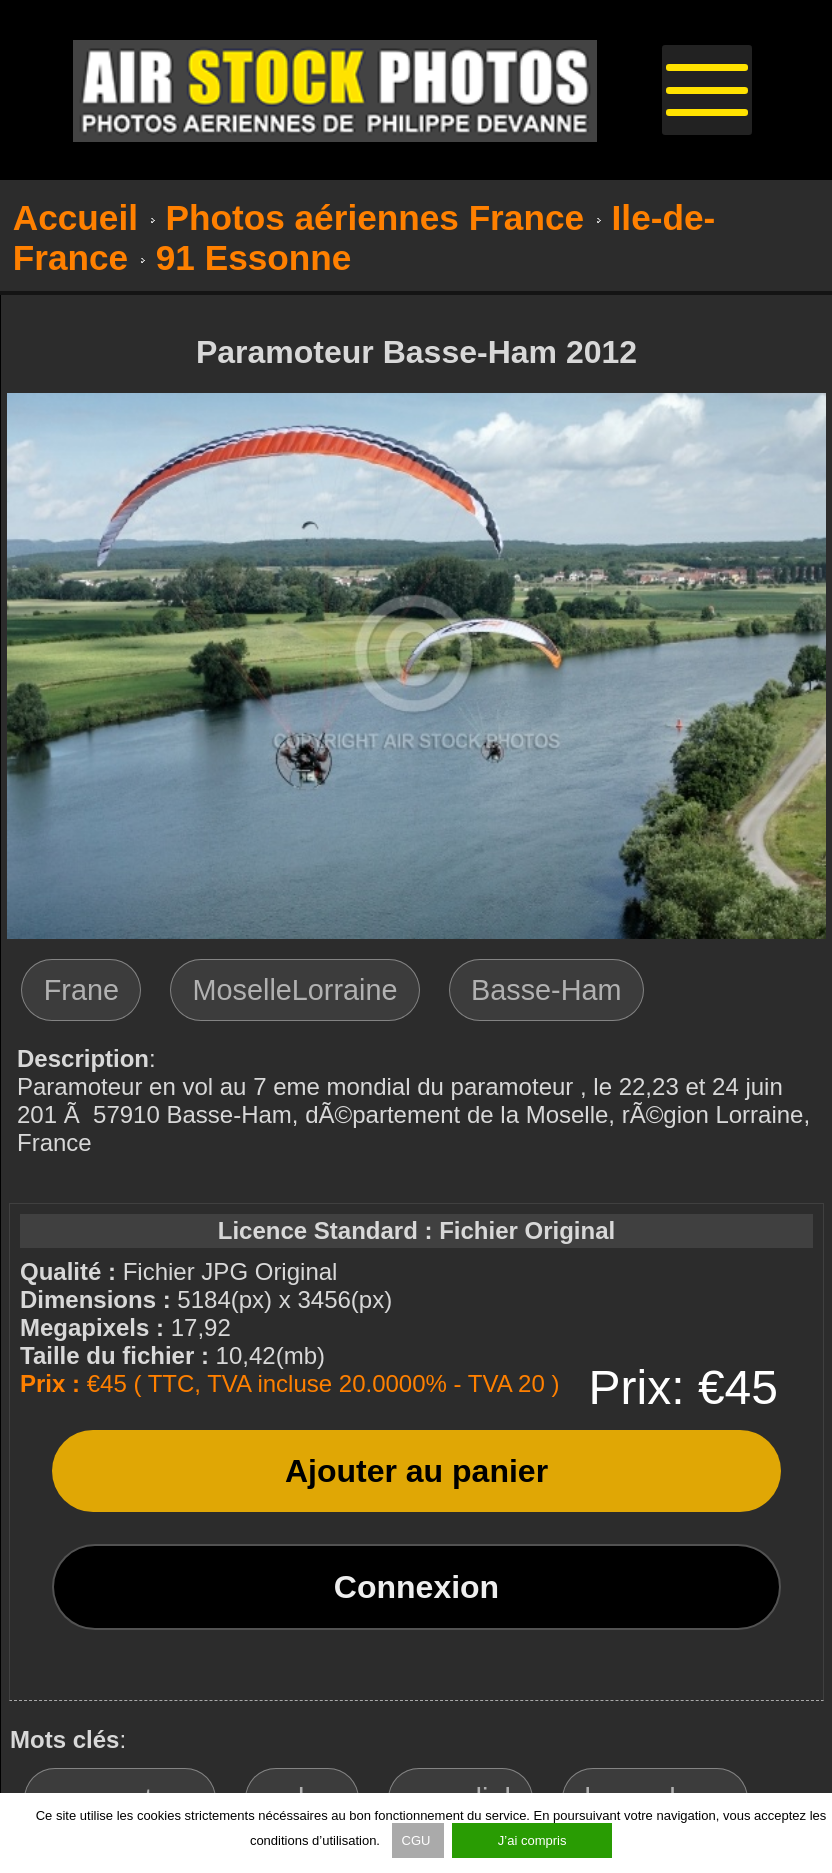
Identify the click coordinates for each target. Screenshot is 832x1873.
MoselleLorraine (295, 990)
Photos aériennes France (375, 217)
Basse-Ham (546, 990)
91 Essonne (254, 257)
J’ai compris (532, 1840)
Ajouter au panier (416, 1471)
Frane (81, 990)
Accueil (75, 217)
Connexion (416, 1587)
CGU (418, 1840)
